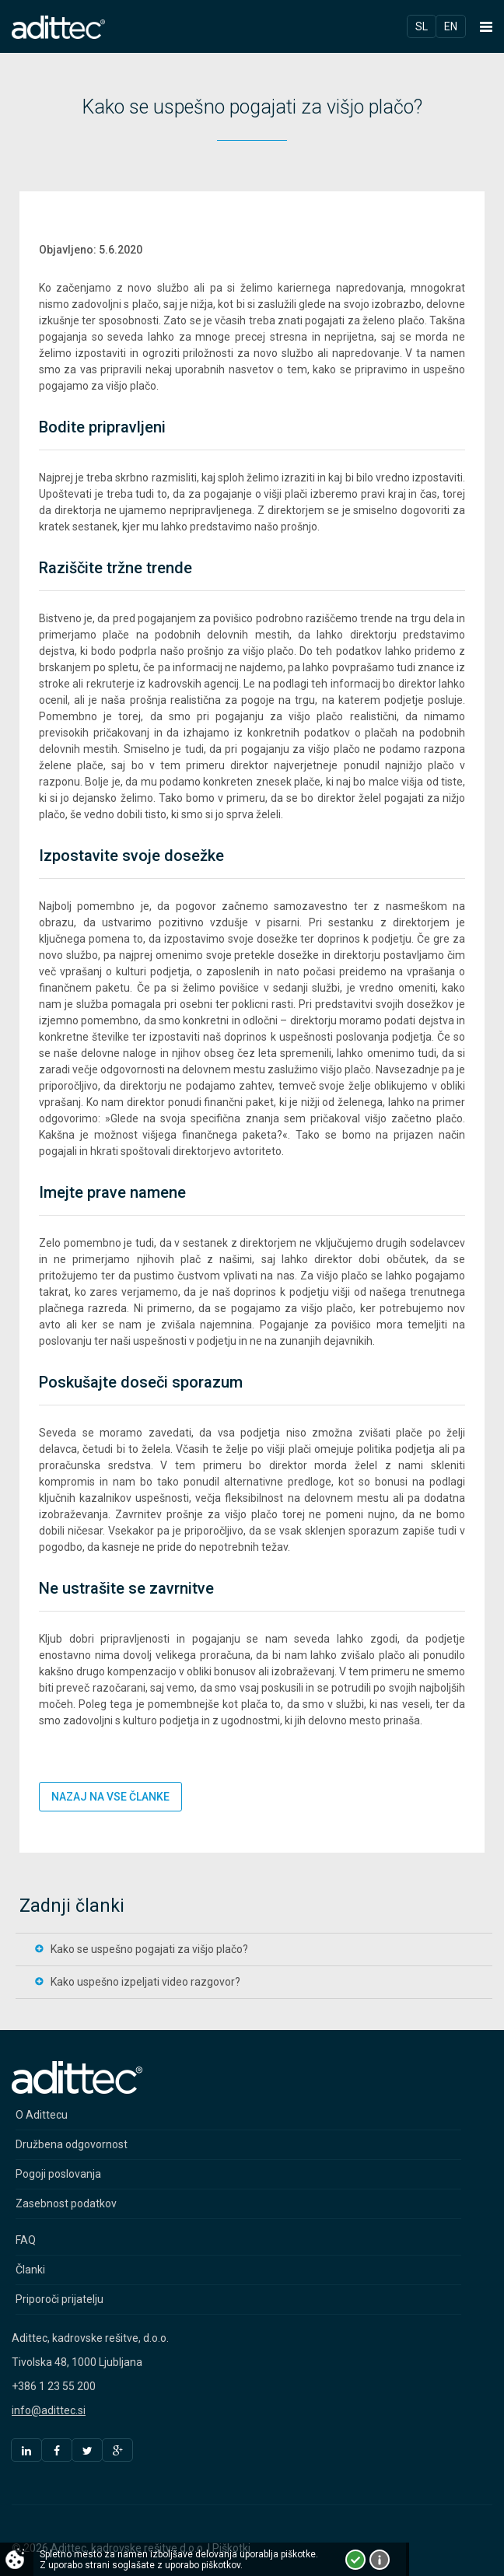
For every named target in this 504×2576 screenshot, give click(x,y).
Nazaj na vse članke (110, 1796)
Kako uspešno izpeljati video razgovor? (145, 1982)
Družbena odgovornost (72, 2144)
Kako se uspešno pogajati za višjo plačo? (149, 1949)
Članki (30, 2269)
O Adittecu (42, 2115)
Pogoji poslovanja (58, 2174)
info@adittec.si (49, 2410)
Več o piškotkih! (379, 2560)
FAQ (26, 2240)
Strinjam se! (355, 2560)
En (450, 26)
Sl (421, 26)
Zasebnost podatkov (66, 2203)
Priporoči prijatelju (59, 2299)
